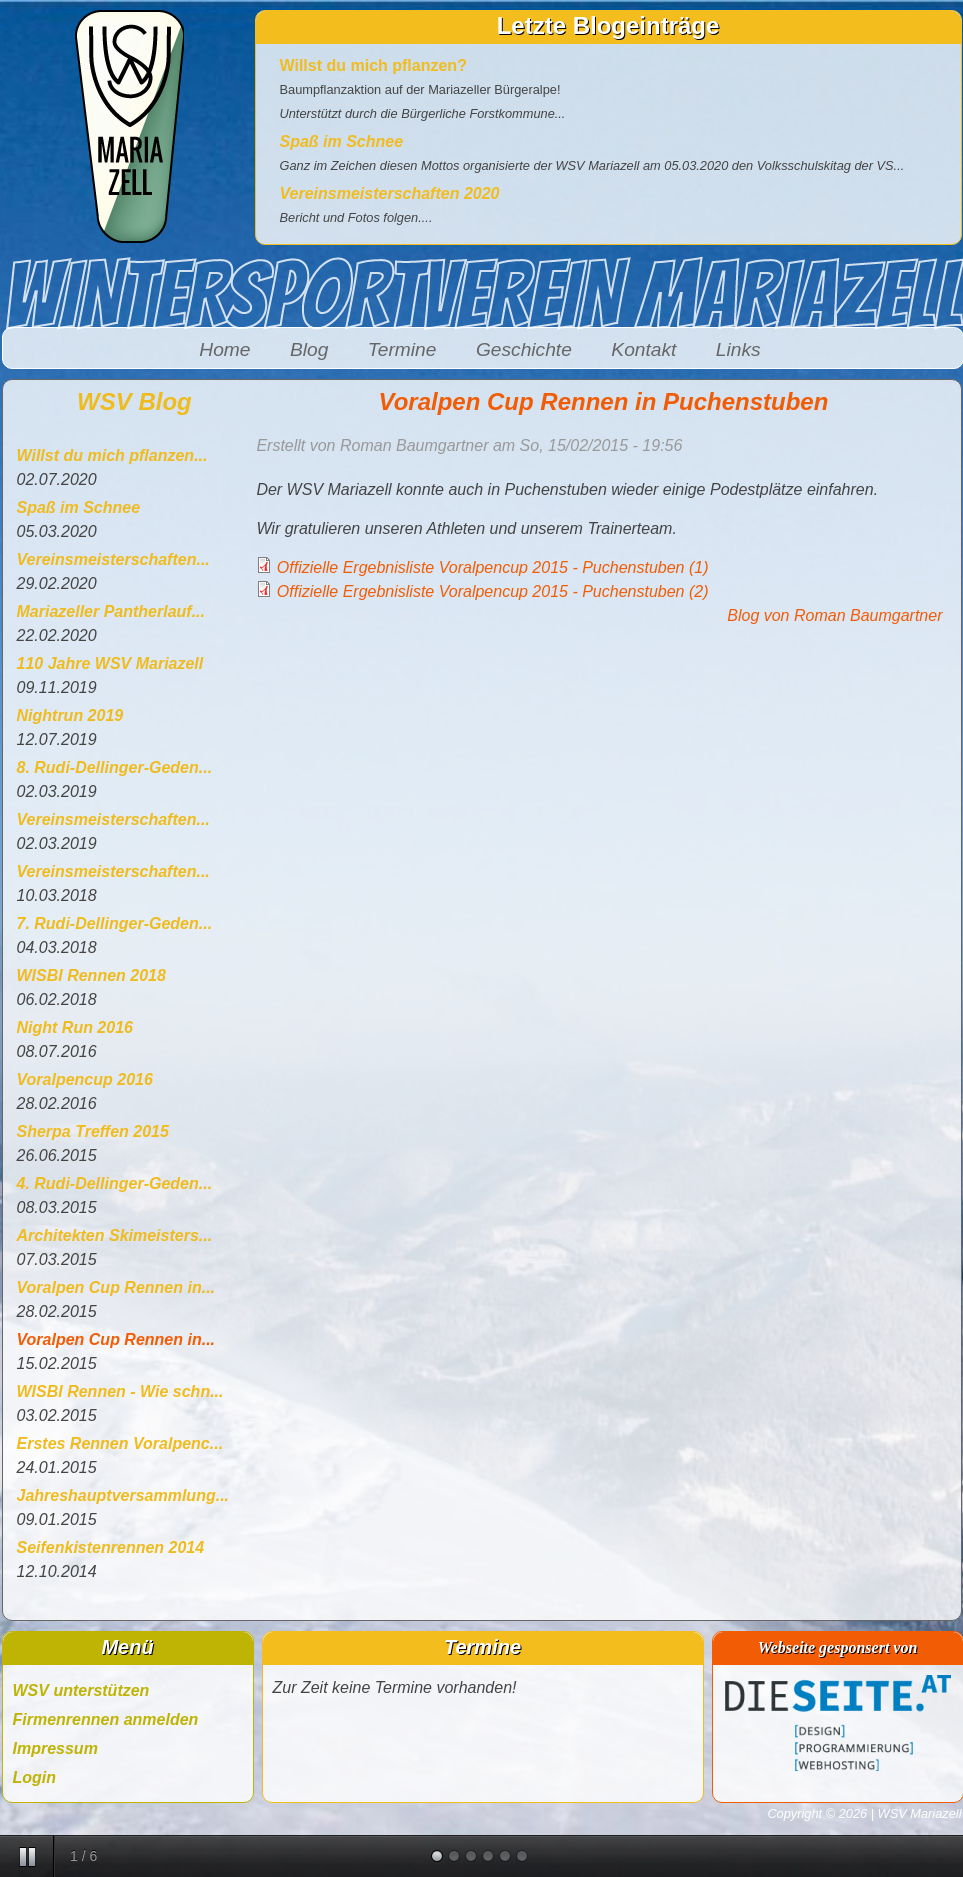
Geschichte (524, 349)
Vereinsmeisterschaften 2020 (390, 193)
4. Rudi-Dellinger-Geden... (115, 1183)
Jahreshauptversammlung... (123, 1495)
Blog (309, 349)
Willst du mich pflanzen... (112, 455)
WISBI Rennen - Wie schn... (120, 1391)
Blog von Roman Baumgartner (834, 615)
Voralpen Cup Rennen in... (116, 1287)
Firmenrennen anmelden (106, 1719)
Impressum (55, 1748)
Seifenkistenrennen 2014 (111, 1547)
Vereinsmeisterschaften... (113, 559)
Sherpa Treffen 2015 (93, 1131)
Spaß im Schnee (342, 141)
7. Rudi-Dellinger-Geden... (115, 923)
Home (224, 349)
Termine (402, 349)
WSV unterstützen (81, 1690)
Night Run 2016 (75, 1027)
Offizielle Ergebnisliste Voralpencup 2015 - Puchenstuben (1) (493, 567)
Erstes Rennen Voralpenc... (120, 1443)
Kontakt (643, 349)
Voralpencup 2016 (85, 1079)
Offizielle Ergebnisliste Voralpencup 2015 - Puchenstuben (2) (493, 591)
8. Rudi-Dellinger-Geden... (115, 767)
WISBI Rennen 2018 (91, 975)
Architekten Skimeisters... (115, 1235)
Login (35, 1777)
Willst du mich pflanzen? (373, 65)
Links (738, 349)
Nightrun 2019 (70, 715)
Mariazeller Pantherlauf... (111, 611)
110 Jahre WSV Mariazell (110, 663)
